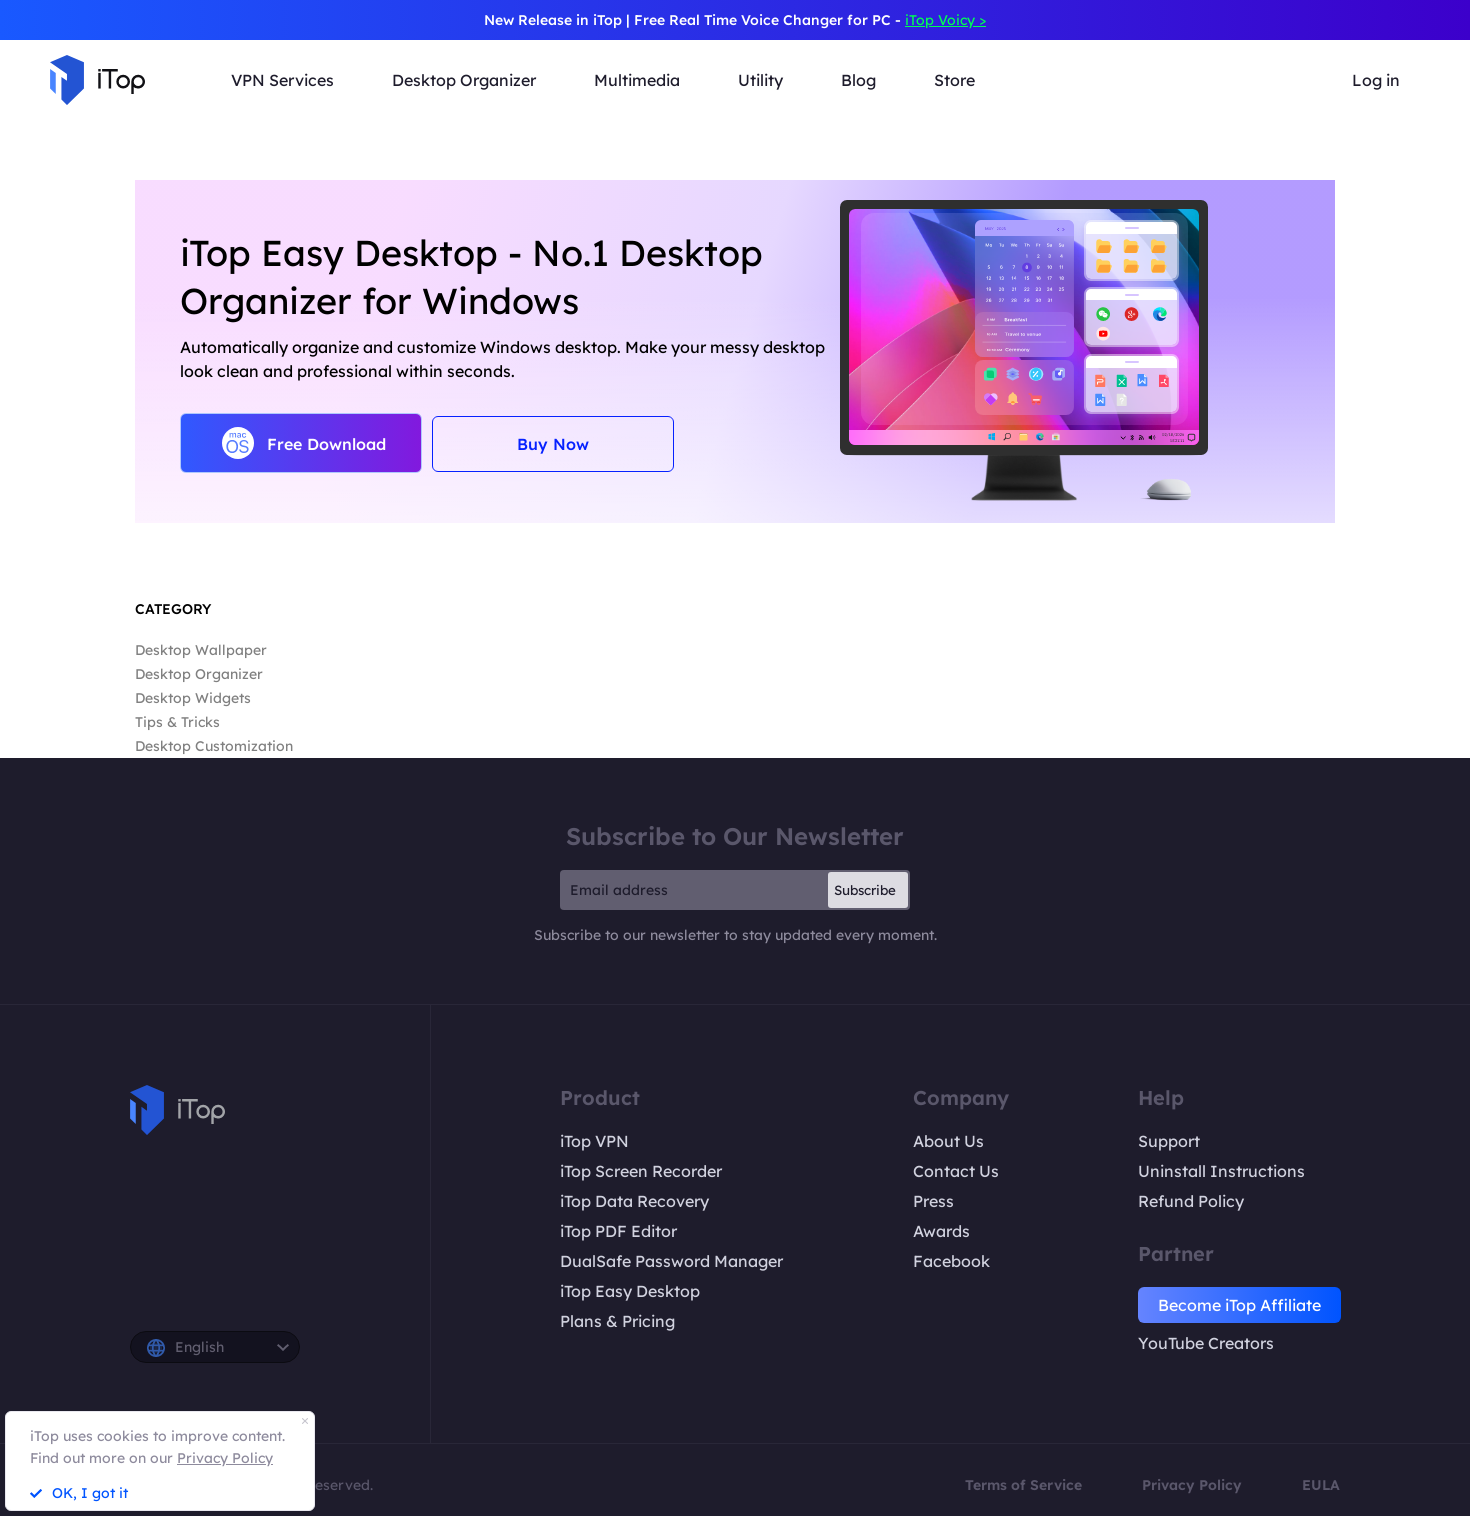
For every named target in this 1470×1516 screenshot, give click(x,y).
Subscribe (865, 890)
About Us (948, 1141)
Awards (941, 1231)
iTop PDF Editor (618, 1231)
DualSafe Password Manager (671, 1261)
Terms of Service (1023, 1485)
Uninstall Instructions (1221, 1171)
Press (933, 1201)
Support (1169, 1141)
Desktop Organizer (199, 674)
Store (954, 80)
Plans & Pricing (617, 1321)
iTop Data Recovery (634, 1201)
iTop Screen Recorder (641, 1171)
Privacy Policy (1192, 1485)
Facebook (951, 1261)
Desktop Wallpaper (201, 650)
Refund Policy (1191, 1201)
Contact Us (956, 1171)
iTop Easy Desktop (630, 1291)
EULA (1321, 1485)
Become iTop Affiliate (1239, 1305)
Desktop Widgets (193, 698)
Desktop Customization (214, 746)
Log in (1376, 80)
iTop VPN (594, 1141)
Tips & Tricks (177, 722)
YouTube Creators (1206, 1343)
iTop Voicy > (945, 20)
